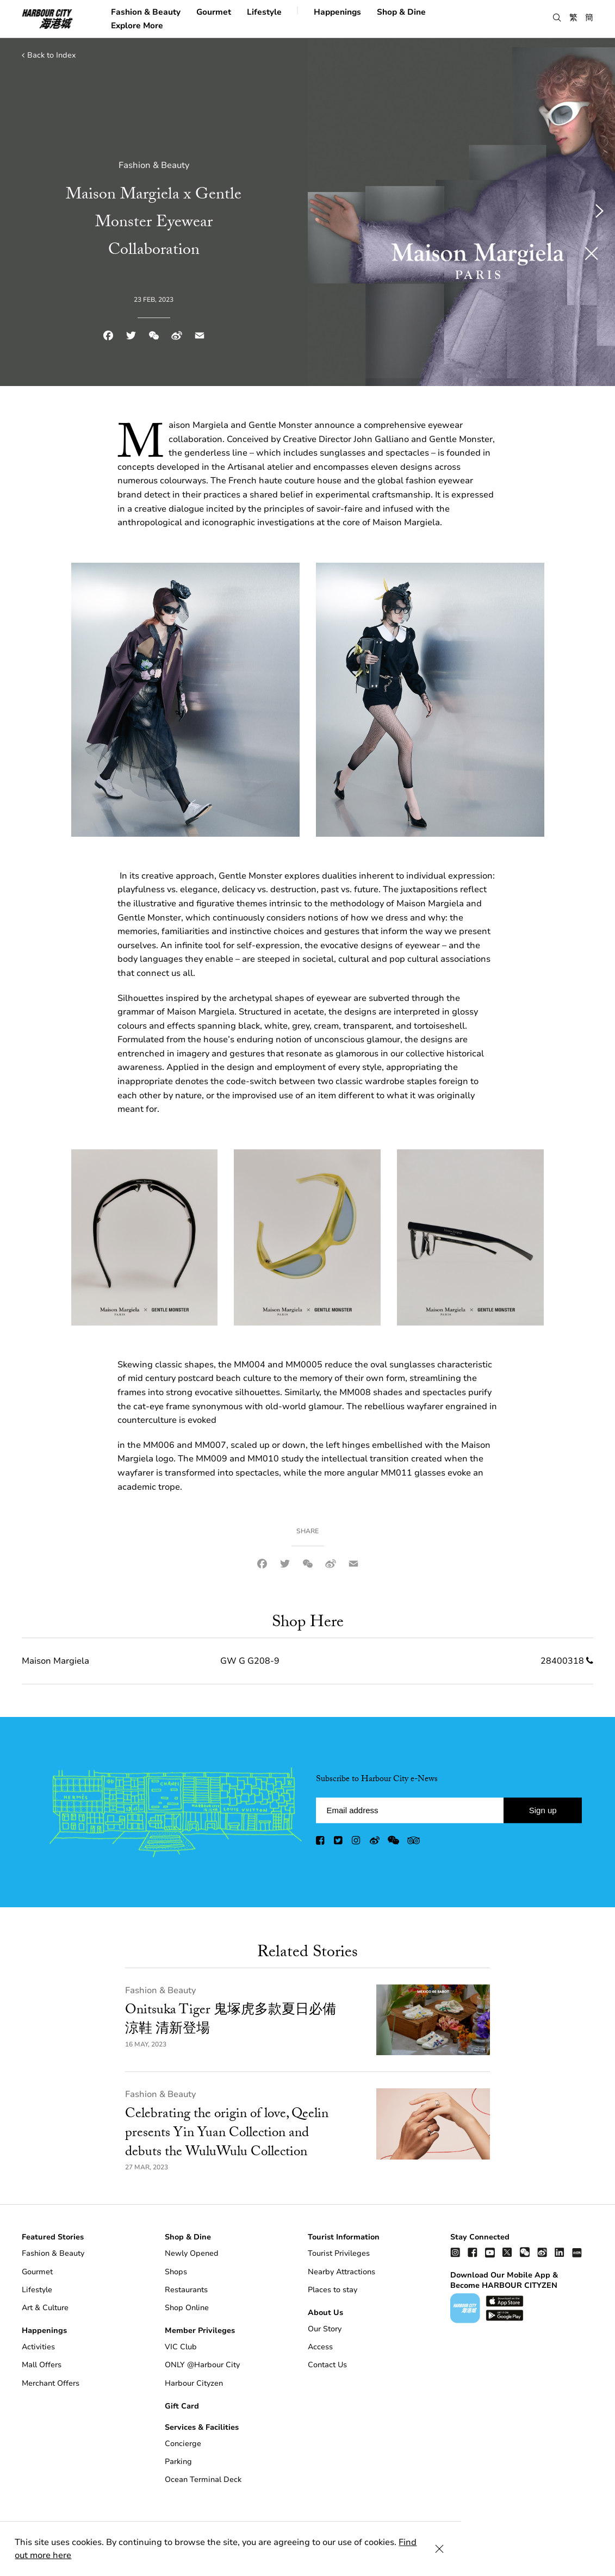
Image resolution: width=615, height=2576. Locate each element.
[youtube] (490, 2252)
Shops (176, 2272)
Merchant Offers (50, 2383)
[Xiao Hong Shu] (577, 2252)
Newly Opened (192, 2253)
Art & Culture (45, 2308)
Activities (38, 2347)
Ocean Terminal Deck (203, 2479)
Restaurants (186, 2290)
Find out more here (438, 2555)
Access (320, 2347)
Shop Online (187, 2308)
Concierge (183, 2443)
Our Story (324, 2329)
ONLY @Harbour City (202, 2365)
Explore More (137, 25)
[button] (557, 18)
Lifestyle (264, 11)
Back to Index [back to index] (49, 55)
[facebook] (321, 1842)
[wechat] (393, 1842)
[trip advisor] (413, 1842)
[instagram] (357, 1842)
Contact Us (327, 2365)
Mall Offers (41, 2365)
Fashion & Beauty (146, 11)
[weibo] (375, 1842)
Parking (178, 2461)
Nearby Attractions (341, 2272)
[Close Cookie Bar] (593, 2555)
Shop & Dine (401, 11)
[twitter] (339, 1842)
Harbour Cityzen (194, 2383)
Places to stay (332, 2290)
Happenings (337, 11)
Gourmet (213, 11)
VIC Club (181, 2347)
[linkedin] (559, 2252)
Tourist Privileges (339, 2253)
